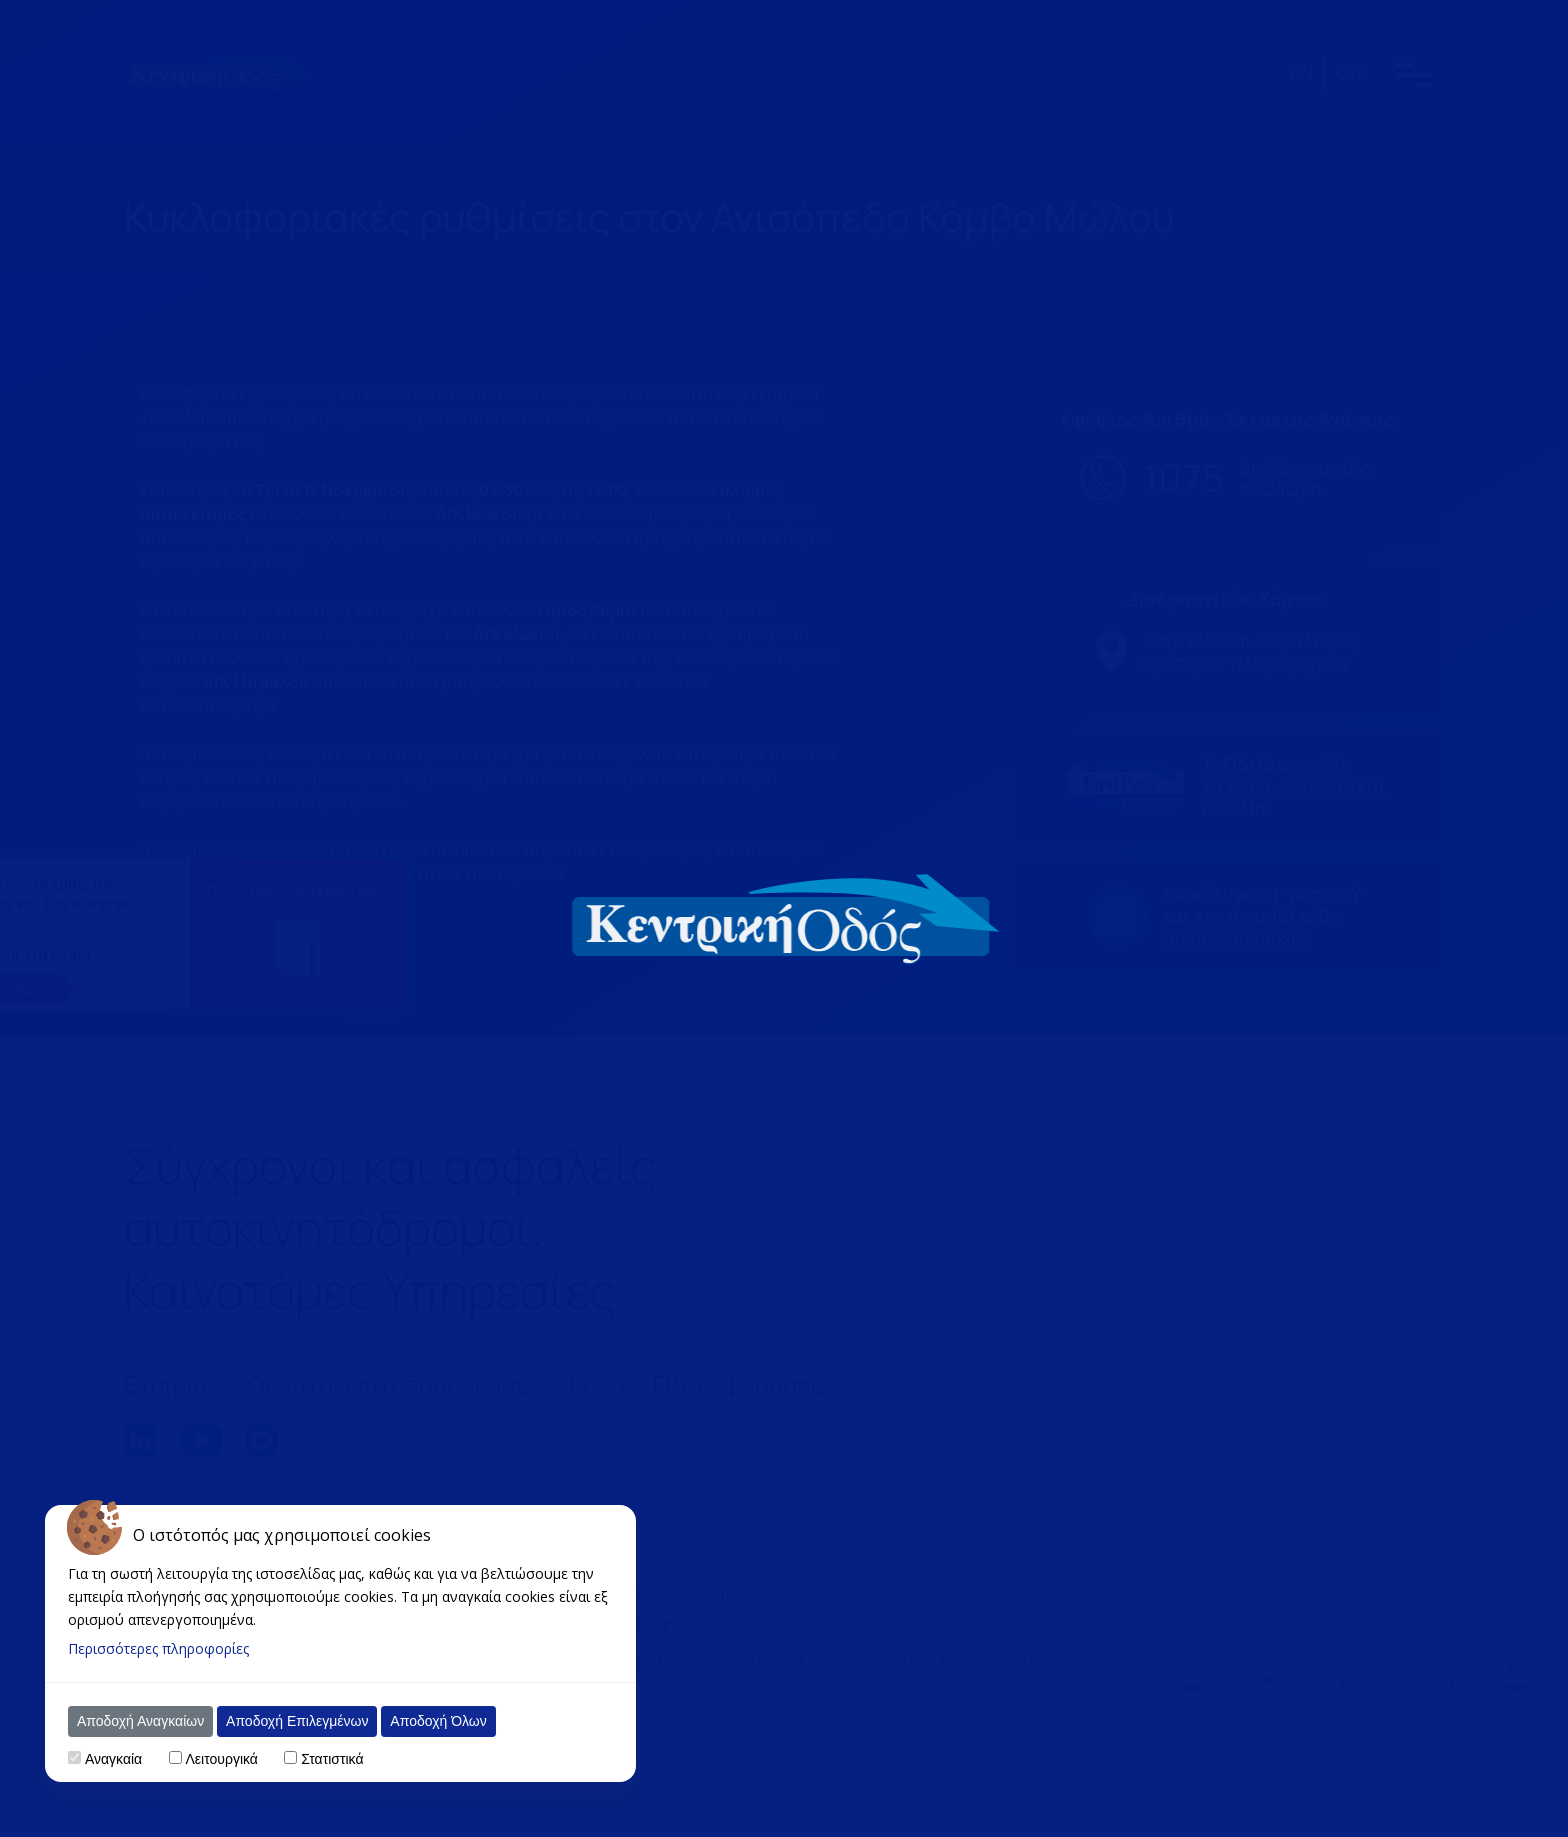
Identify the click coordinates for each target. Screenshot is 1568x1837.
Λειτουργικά (223, 1759)
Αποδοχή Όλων (440, 1721)
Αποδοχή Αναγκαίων (142, 1721)
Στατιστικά (334, 1759)
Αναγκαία (114, 1759)
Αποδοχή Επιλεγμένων (299, 1721)
